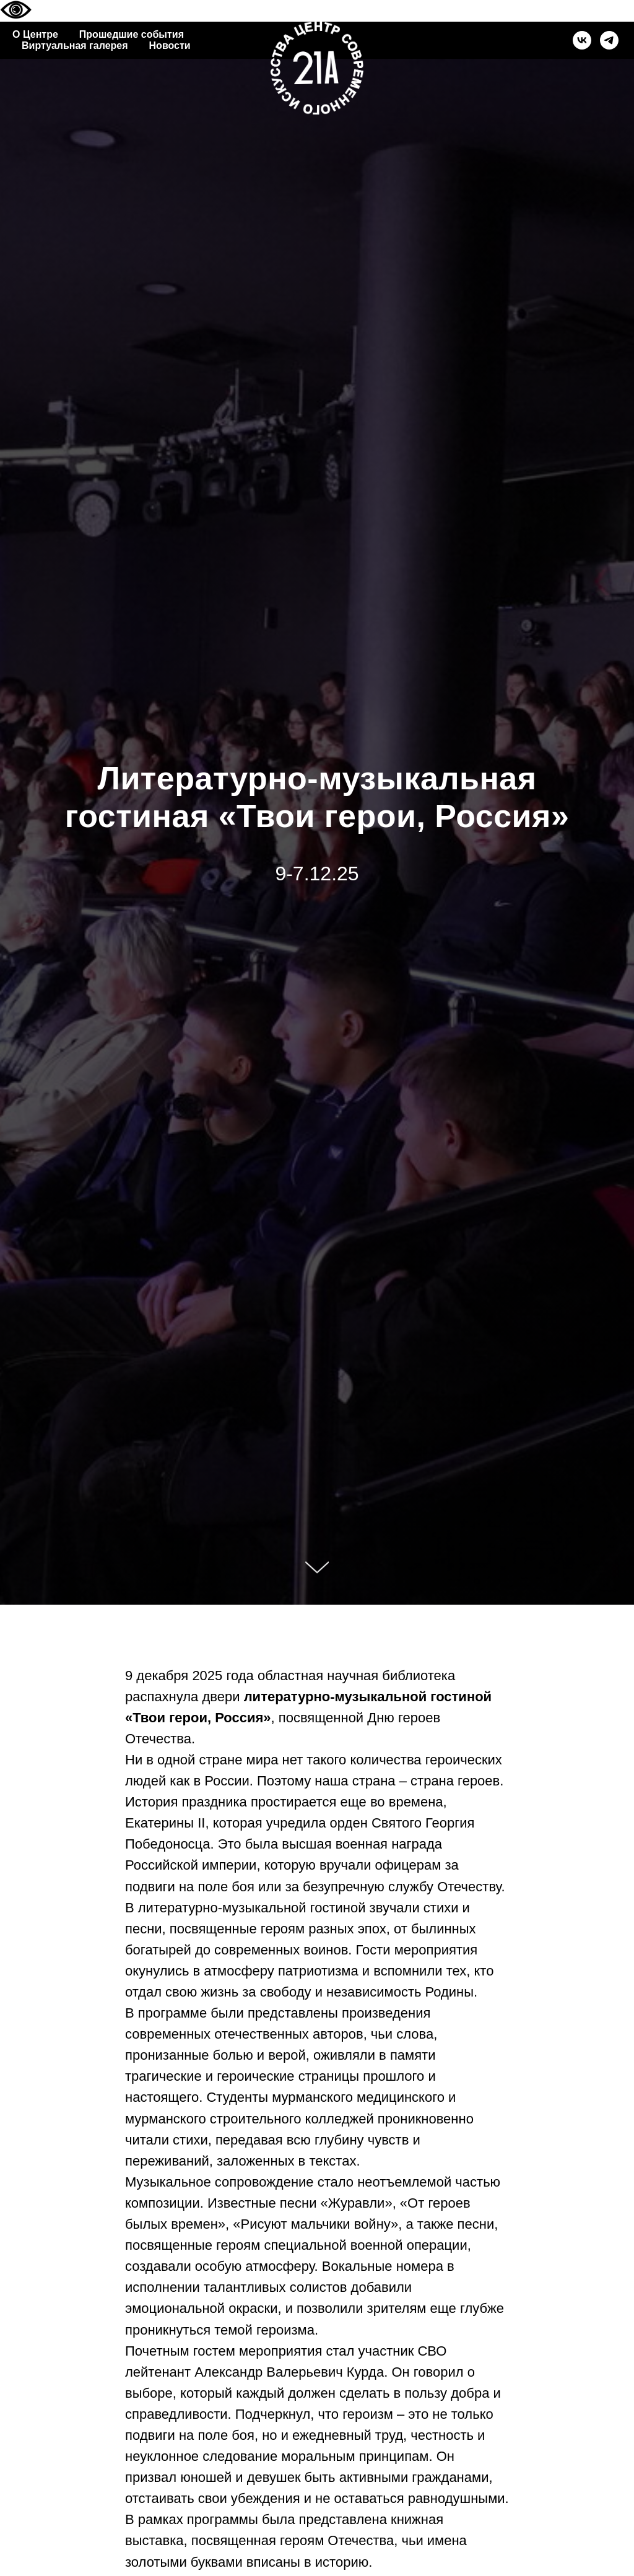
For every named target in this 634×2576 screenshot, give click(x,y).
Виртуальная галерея (75, 45)
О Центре (35, 34)
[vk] (582, 40)
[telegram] (609, 40)
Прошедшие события (131, 34)
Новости (170, 45)
